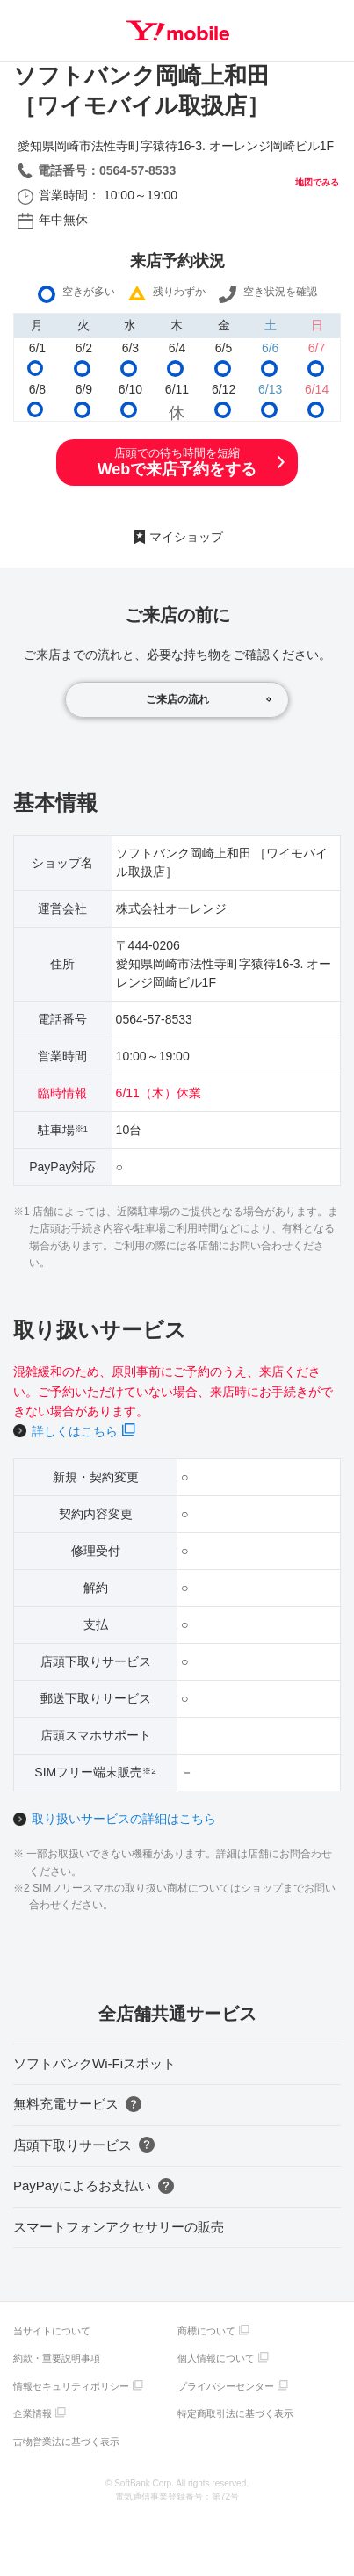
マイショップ (186, 537)
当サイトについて (51, 2331)
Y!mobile (177, 30)
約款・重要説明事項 (56, 2358)
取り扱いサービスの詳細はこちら (124, 1819)
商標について (206, 2331)
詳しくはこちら (75, 1431)
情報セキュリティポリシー (71, 2386)
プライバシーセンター (225, 2386)
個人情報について (216, 2358)
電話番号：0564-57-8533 (107, 170)
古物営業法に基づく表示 (66, 2441)
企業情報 (32, 2413)
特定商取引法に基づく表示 (235, 2413)
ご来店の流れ (177, 699)
